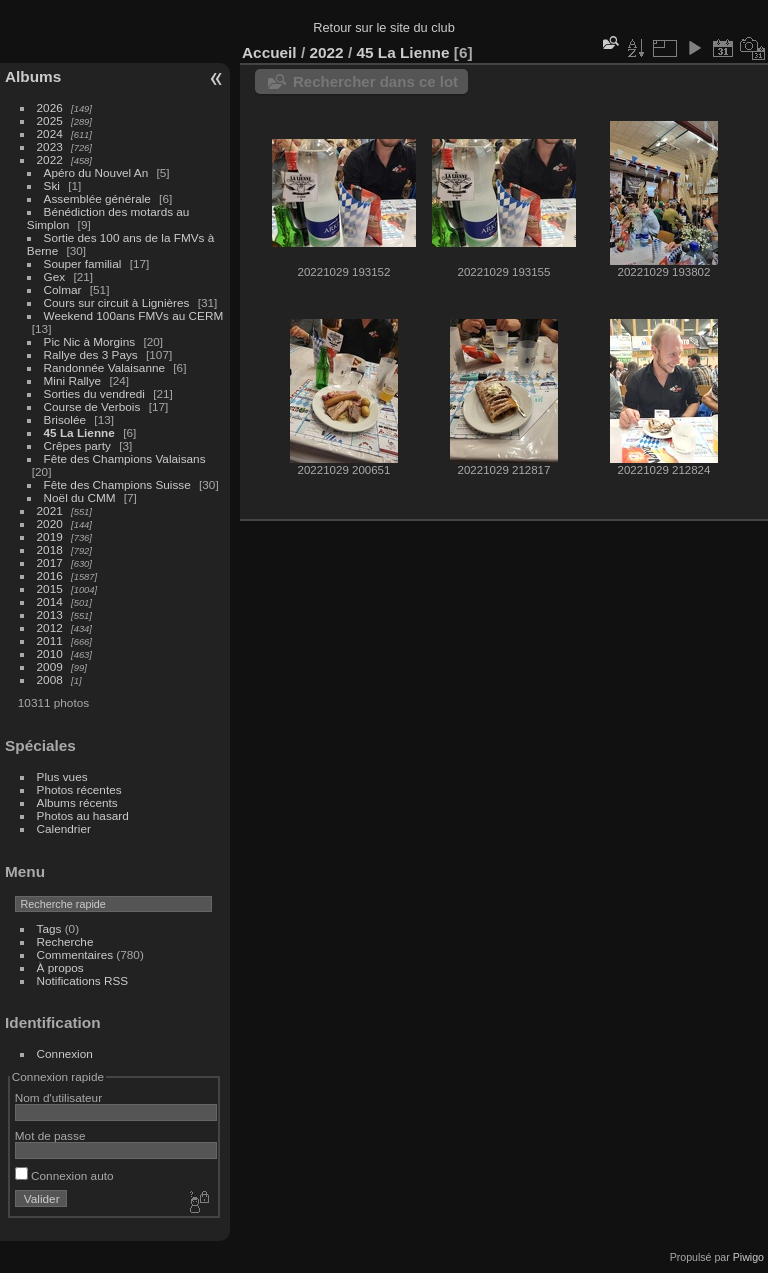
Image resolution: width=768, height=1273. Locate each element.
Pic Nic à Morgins (90, 341)
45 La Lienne (79, 432)
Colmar (63, 289)
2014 (50, 601)
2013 (50, 614)
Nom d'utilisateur (58, 1097)
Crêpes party (77, 445)
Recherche (65, 941)
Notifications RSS (83, 980)
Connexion (65, 1053)
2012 (50, 627)
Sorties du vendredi (94, 393)
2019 (50, 536)
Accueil (269, 52)
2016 (50, 575)
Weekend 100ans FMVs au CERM (134, 315)
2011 (50, 640)
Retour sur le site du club (384, 27)
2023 (50, 146)
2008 (50, 679)
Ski (52, 185)
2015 (50, 588)
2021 (50, 510)
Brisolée (65, 419)
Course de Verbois (92, 406)
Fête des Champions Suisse (117, 484)
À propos (60, 967)
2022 (50, 159)
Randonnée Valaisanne (104, 367)
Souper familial (83, 263)
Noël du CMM (80, 497)
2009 (50, 666)
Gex (55, 276)
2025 (50, 120)
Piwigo (748, 1257)
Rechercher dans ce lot (375, 81)
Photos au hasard (83, 815)
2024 (50, 133)
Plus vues (62, 776)
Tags (49, 928)
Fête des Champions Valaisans (125, 458)
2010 (50, 653)
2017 (50, 562)
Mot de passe (50, 1135)
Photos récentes (79, 789)
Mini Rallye (73, 380)
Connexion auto (64, 1175)
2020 (50, 523)
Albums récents (77, 802)
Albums (33, 76)
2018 (50, 549)
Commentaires (75, 954)
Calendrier (64, 828)
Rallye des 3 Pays (91, 354)
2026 (50, 107)
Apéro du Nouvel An (96, 172)
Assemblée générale (97, 198)
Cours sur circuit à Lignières (117, 302)
